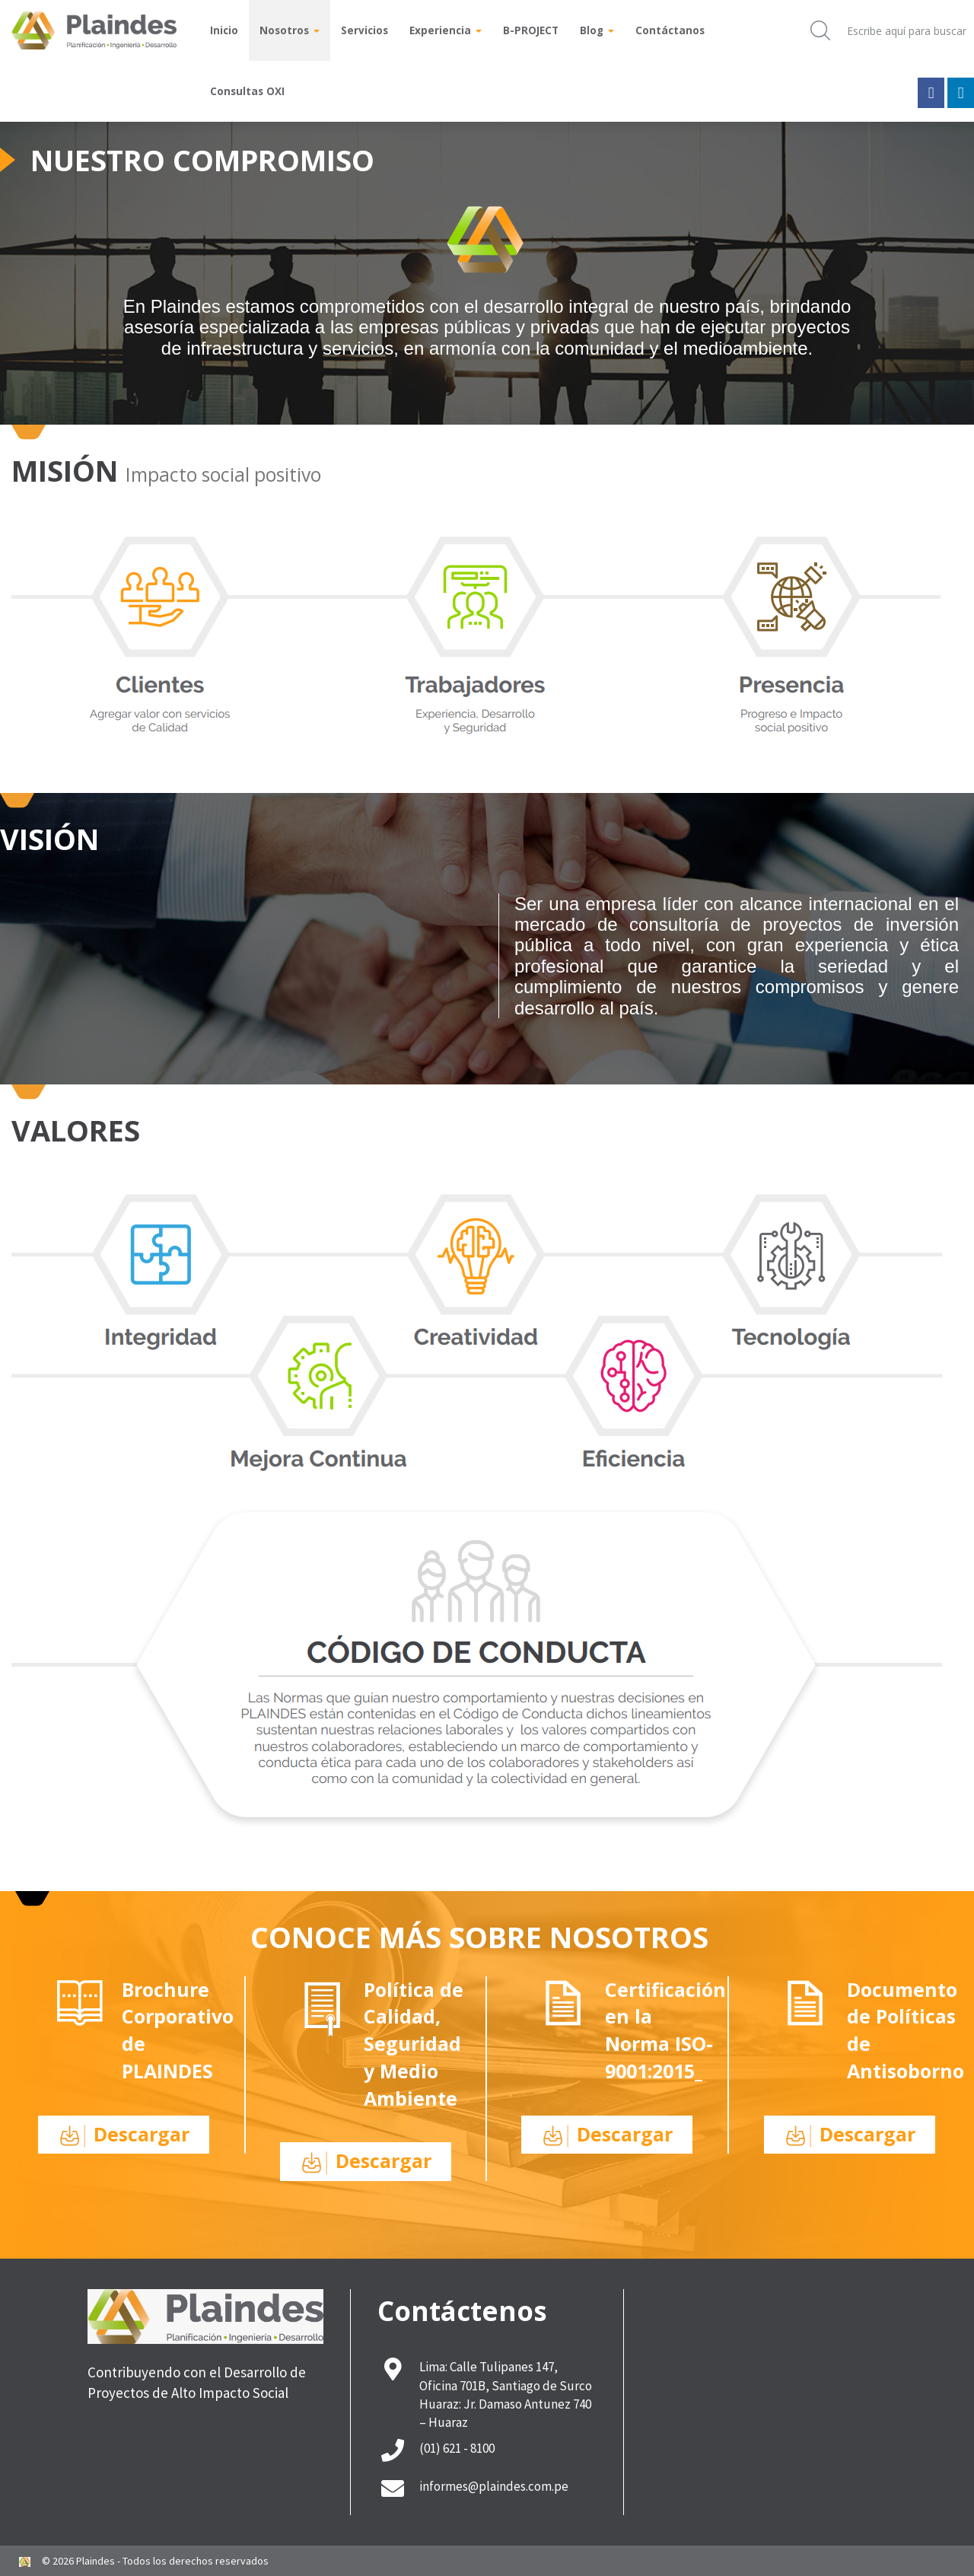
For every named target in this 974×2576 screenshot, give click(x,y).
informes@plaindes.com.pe (493, 2486)
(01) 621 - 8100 (457, 2448)
